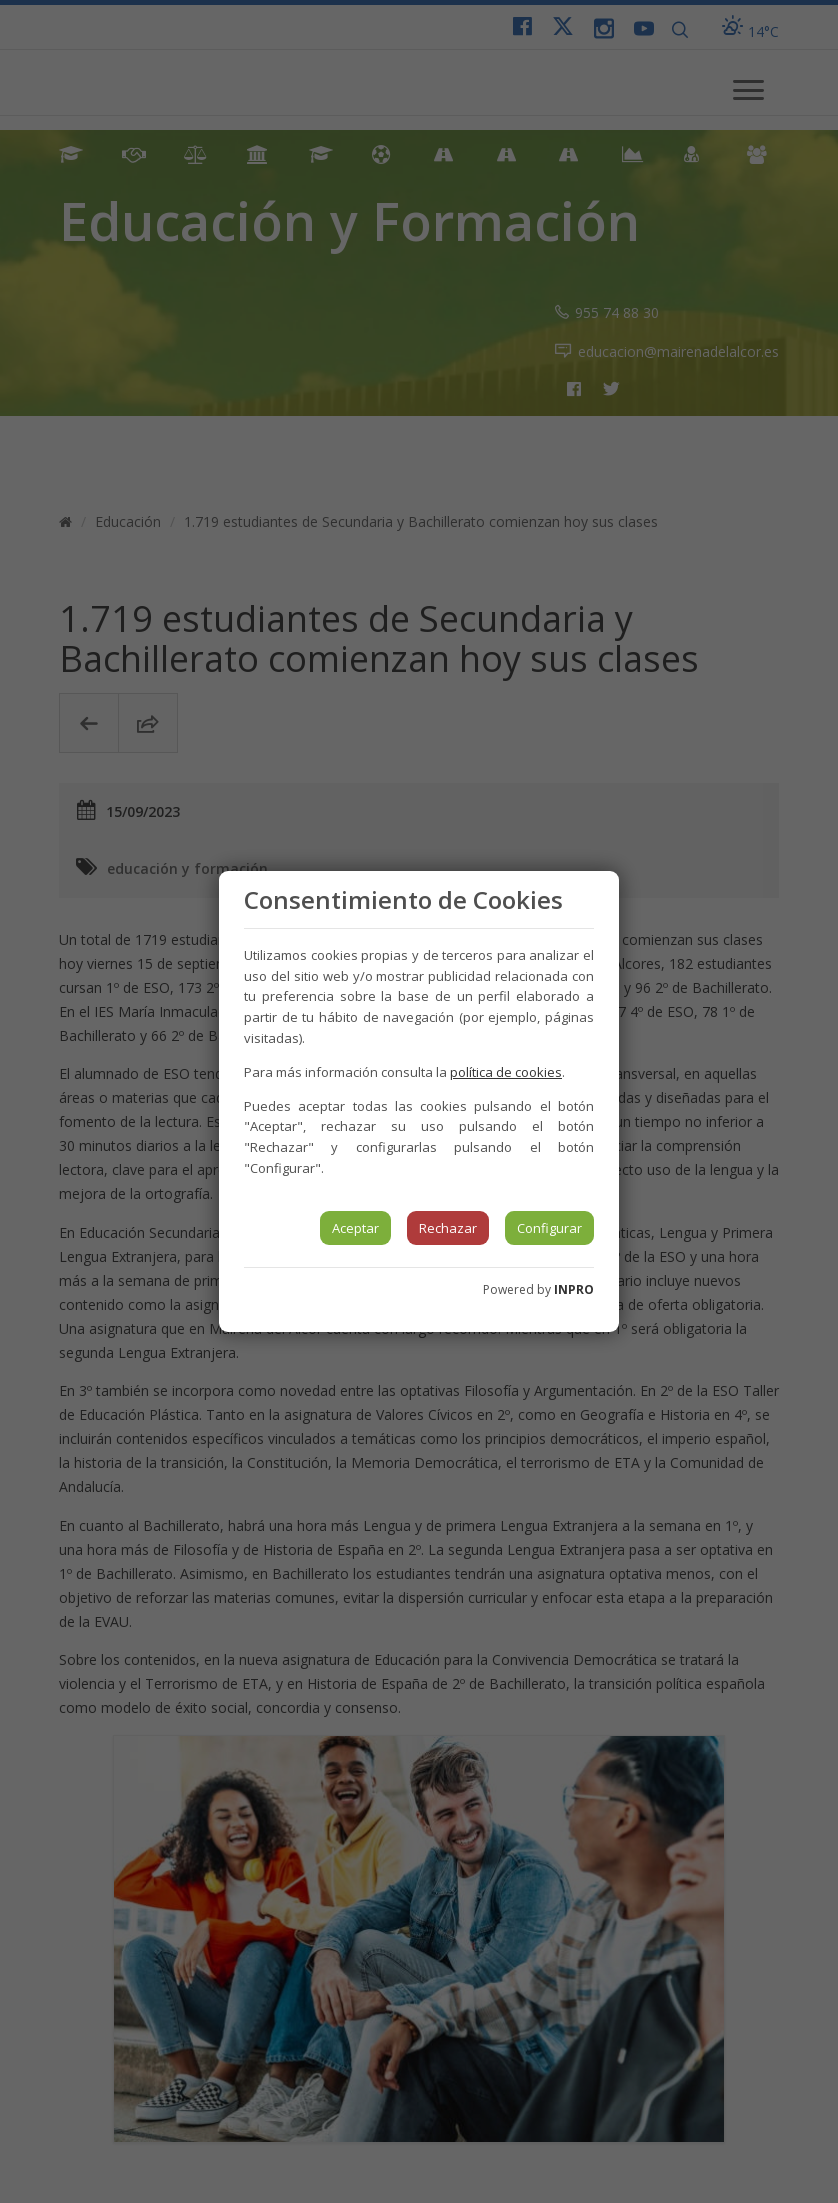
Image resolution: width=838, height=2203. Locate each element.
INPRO (574, 1289)
